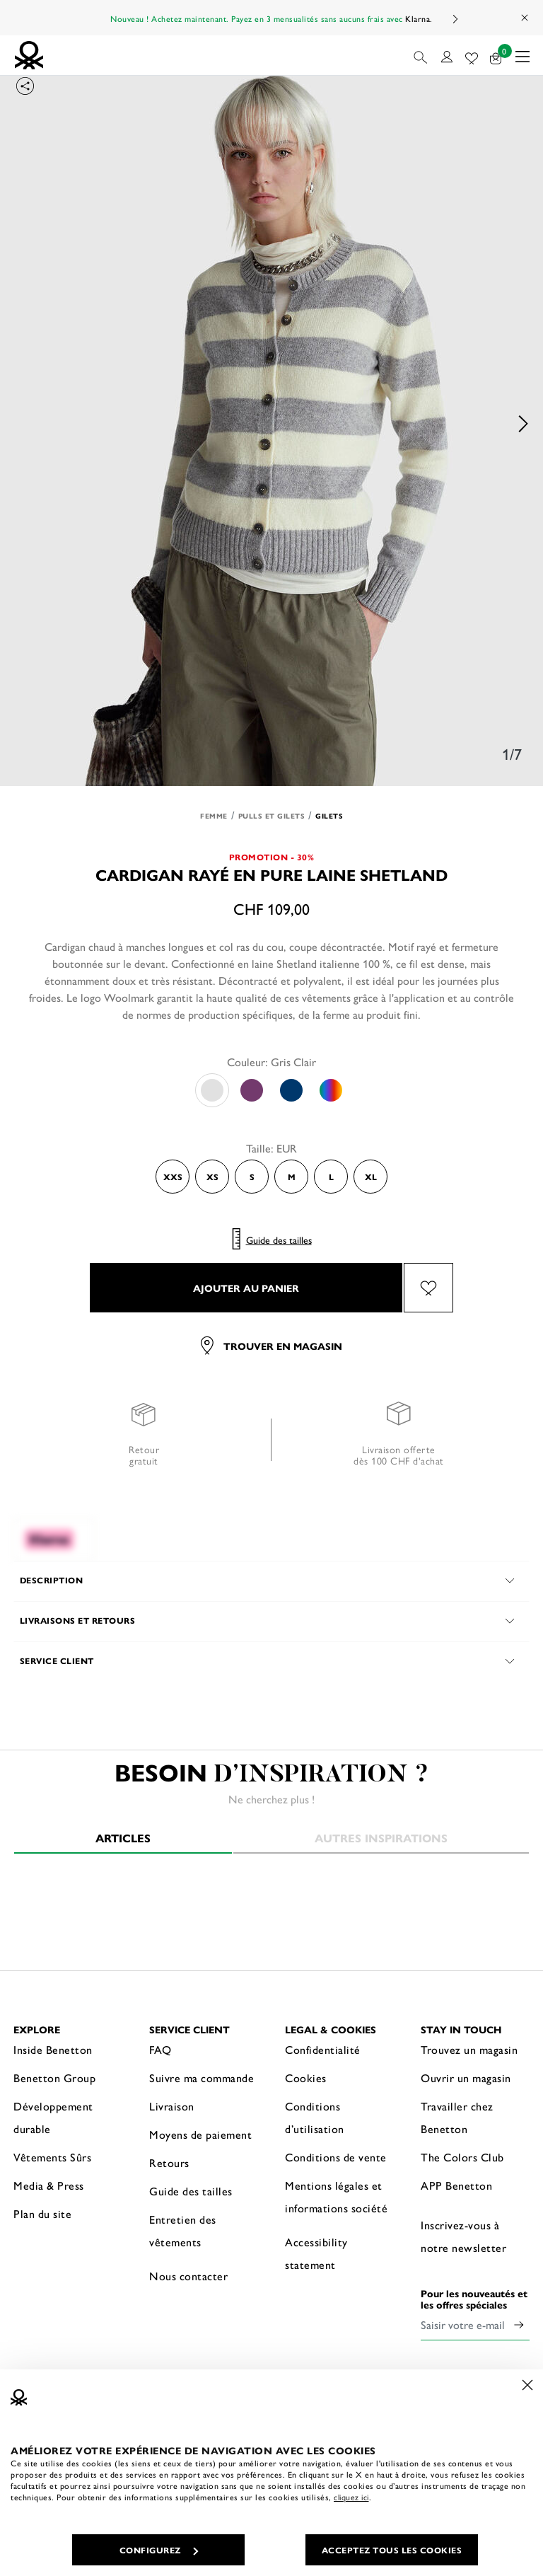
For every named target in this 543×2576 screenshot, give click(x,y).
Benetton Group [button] (54, 2077)
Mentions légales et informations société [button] (336, 2196)
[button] (421, 55)
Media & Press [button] (48, 2185)
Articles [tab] (123, 1838)
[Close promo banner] (525, 17)
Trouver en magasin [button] (271, 1345)
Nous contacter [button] (188, 2276)
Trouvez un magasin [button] (469, 2049)
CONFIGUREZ (158, 2549)
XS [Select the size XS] (212, 1176)
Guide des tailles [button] (191, 2191)
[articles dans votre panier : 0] (496, 55)
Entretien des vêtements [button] (182, 2230)
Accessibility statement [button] (316, 2253)
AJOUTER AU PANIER (246, 1288)
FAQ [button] (160, 2049)
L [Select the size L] (331, 1176)
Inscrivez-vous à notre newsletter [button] (463, 2236)
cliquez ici (351, 2496)
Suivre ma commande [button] (201, 2077)
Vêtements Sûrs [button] (52, 2157)
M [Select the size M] (292, 1176)
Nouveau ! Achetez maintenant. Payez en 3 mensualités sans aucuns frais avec (271, 18)
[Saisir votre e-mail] (464, 2325)
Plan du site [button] (42, 2213)
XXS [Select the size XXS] (172, 1176)
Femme (214, 816)
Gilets (329, 816)
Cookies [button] (306, 2077)
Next (454, 18)
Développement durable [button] (53, 2117)
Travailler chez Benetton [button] (457, 2117)
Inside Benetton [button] (53, 2049)
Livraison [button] (171, 2106)
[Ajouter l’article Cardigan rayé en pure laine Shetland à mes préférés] (427, 1287)
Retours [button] (169, 2162)
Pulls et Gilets (271, 816)
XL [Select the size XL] (371, 1176)
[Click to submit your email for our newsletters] (519, 2325)
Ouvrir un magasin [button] (466, 2077)
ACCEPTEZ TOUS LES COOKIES (392, 2549)
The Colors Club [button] (462, 2157)
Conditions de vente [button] (336, 2157)
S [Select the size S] (252, 1176)
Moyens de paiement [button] (200, 2134)
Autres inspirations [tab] (381, 1838)
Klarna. (419, 18)
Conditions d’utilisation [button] (314, 2117)
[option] (271, 424)
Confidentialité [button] (323, 2049)
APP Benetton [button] (456, 2185)
